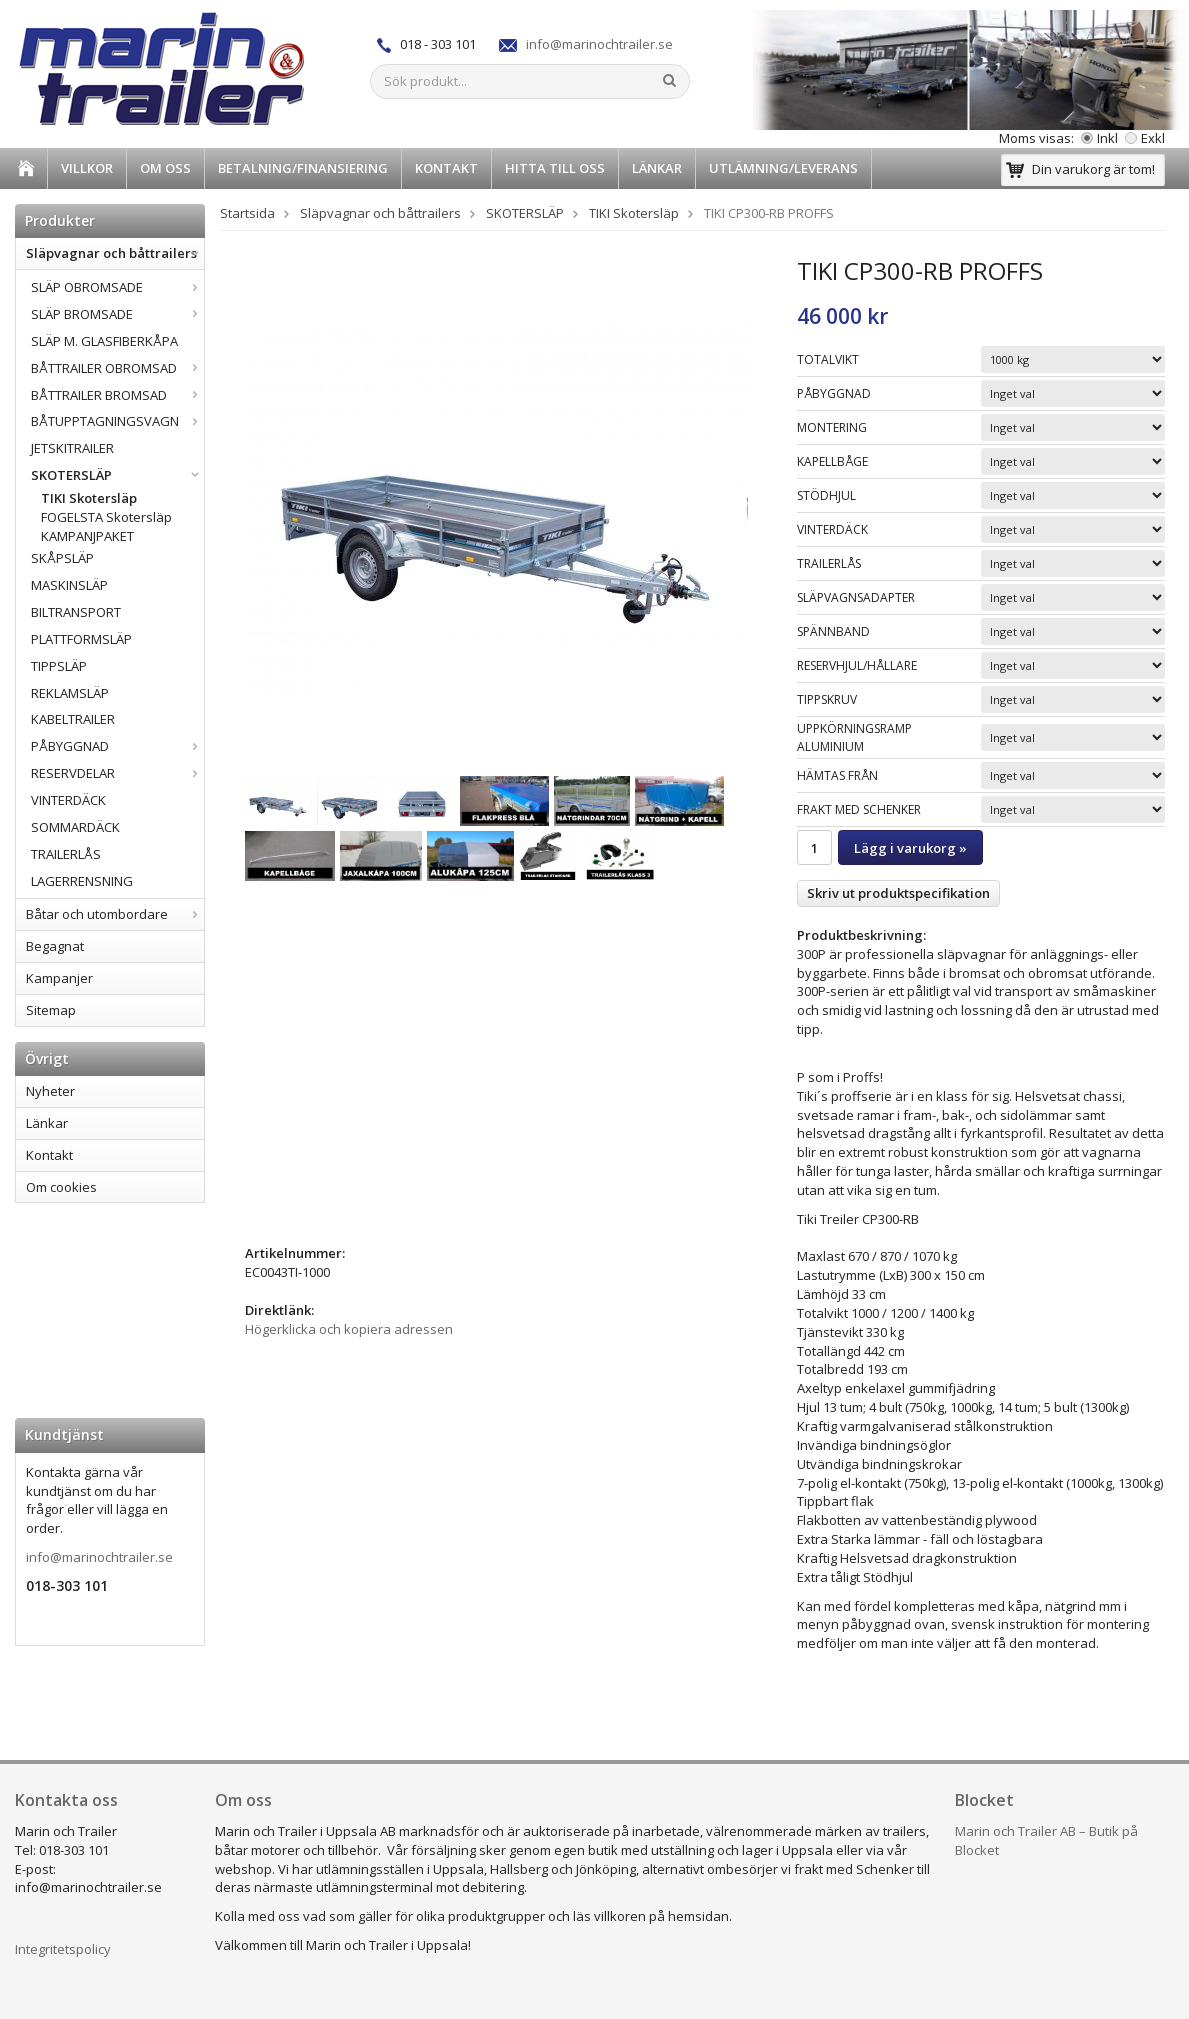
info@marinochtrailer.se (599, 44)
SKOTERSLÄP (117, 475)
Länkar (657, 168)
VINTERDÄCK (68, 800)
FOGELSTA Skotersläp (106, 517)
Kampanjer (59, 978)
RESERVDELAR (117, 773)
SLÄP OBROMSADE (117, 287)
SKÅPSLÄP (62, 558)
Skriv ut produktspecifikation (898, 893)
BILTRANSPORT (76, 612)
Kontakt (446, 168)
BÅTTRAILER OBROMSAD (117, 368)
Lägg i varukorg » (910, 848)
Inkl (1099, 138)
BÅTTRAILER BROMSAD (117, 395)
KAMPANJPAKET (87, 536)
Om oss (165, 168)
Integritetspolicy (63, 1949)
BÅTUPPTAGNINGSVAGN (117, 421)
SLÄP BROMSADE (117, 314)
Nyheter (50, 1091)
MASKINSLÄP (69, 585)
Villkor (87, 168)
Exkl (1145, 138)
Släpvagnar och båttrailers (115, 253)
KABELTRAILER (73, 719)
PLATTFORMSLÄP (81, 639)
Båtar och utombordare (115, 914)
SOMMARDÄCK (75, 827)
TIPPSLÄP (59, 666)
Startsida (247, 213)
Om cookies (61, 1187)
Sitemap (51, 1010)
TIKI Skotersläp (89, 498)
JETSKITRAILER (72, 448)
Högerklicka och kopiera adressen (349, 1329)
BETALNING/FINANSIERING (303, 168)
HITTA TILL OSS (555, 168)
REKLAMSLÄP (70, 693)
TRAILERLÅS (66, 854)
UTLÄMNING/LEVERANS (783, 168)
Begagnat (55, 946)
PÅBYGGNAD (117, 746)
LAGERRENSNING (82, 881)
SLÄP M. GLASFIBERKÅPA (104, 341)
